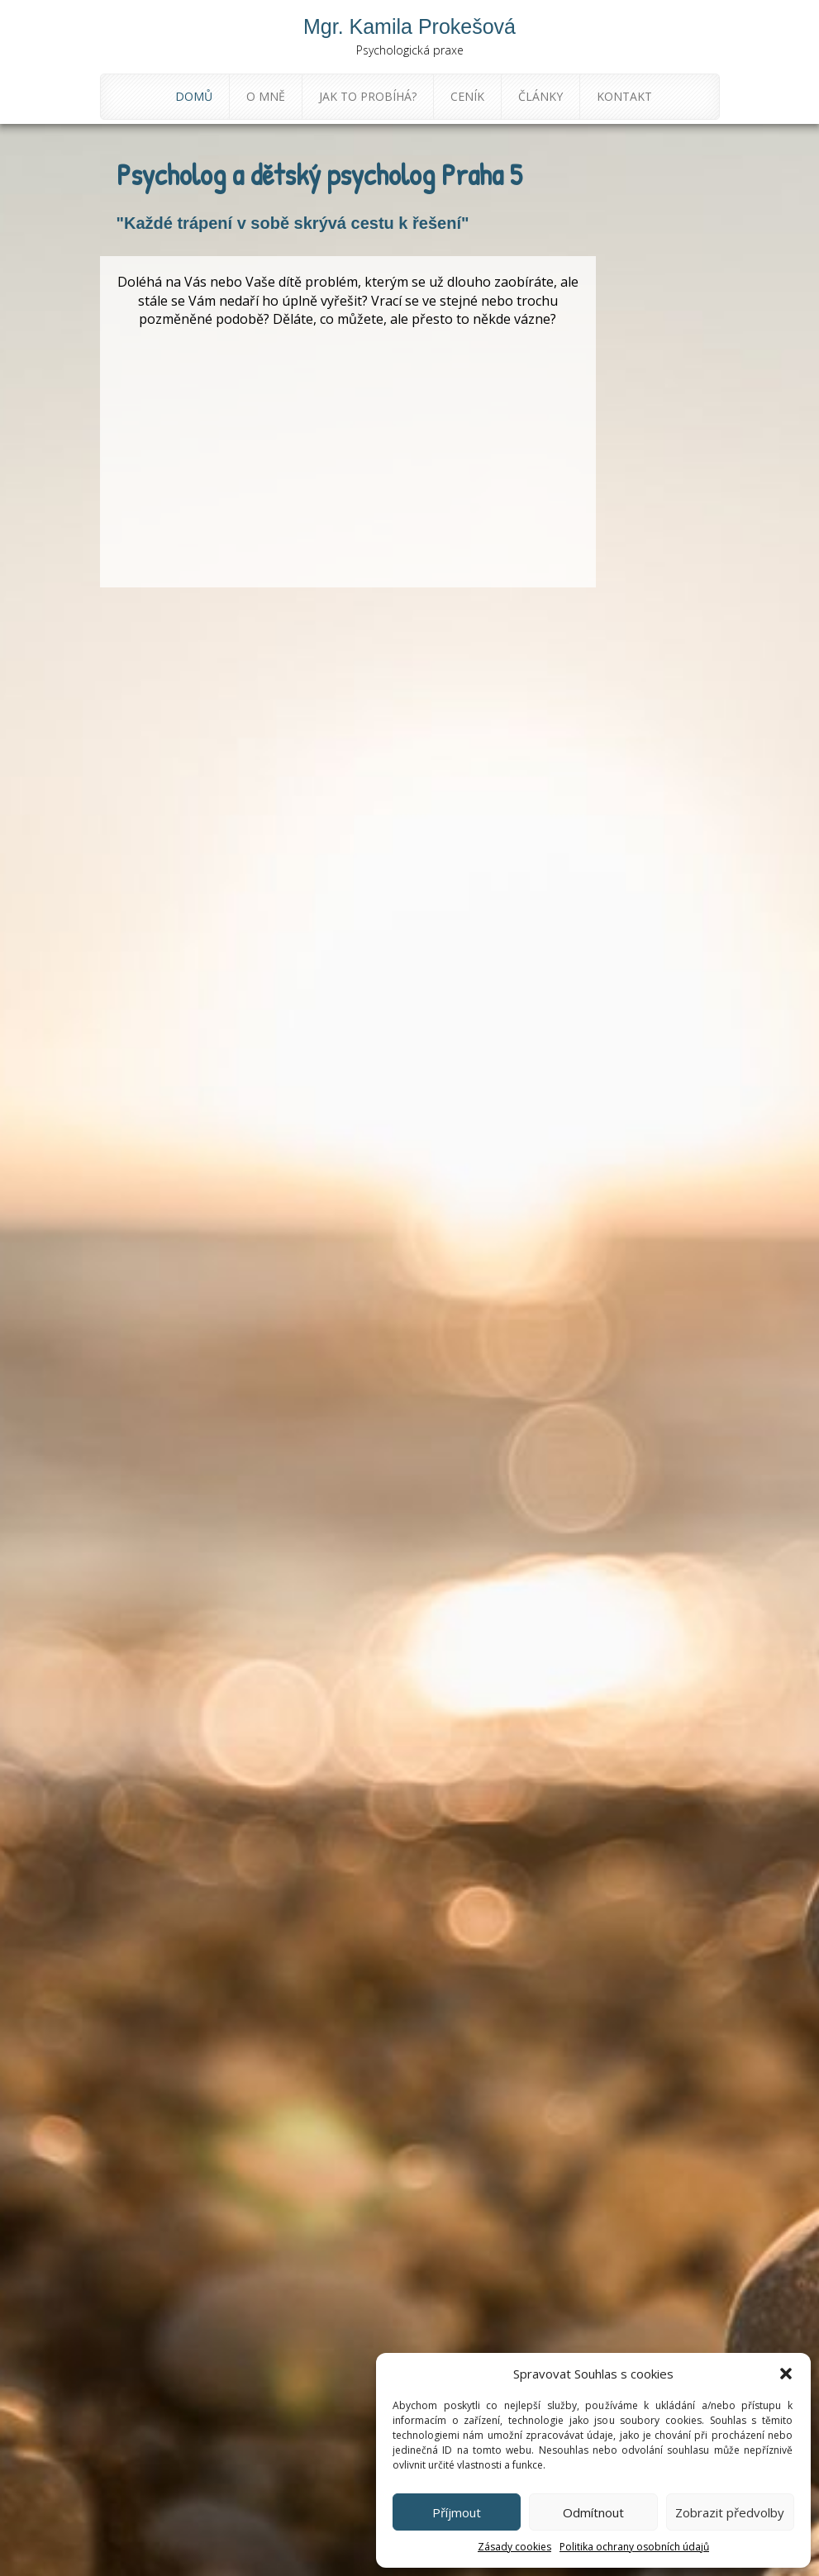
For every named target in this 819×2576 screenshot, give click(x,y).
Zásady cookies (514, 2547)
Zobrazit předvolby (729, 2512)
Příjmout (456, 2512)
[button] (786, 2373)
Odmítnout (593, 2512)
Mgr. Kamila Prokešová (409, 26)
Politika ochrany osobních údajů (634, 2547)
